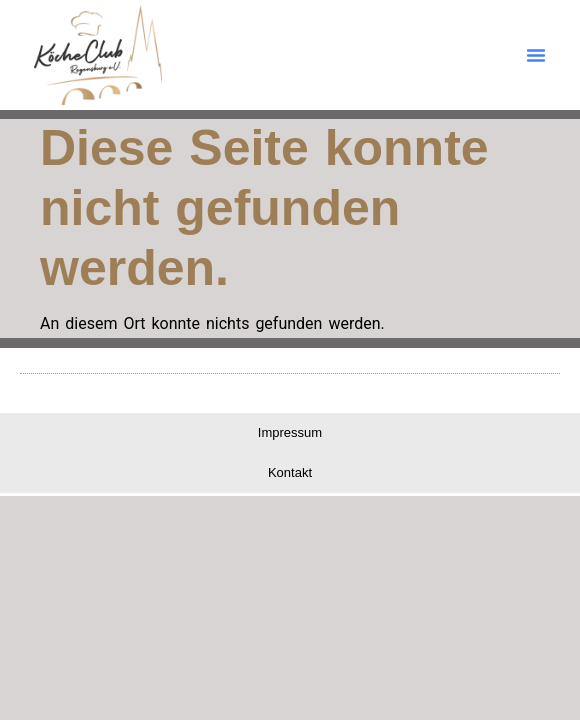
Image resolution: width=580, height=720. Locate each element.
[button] (536, 55)
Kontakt (290, 472)
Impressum (290, 432)
